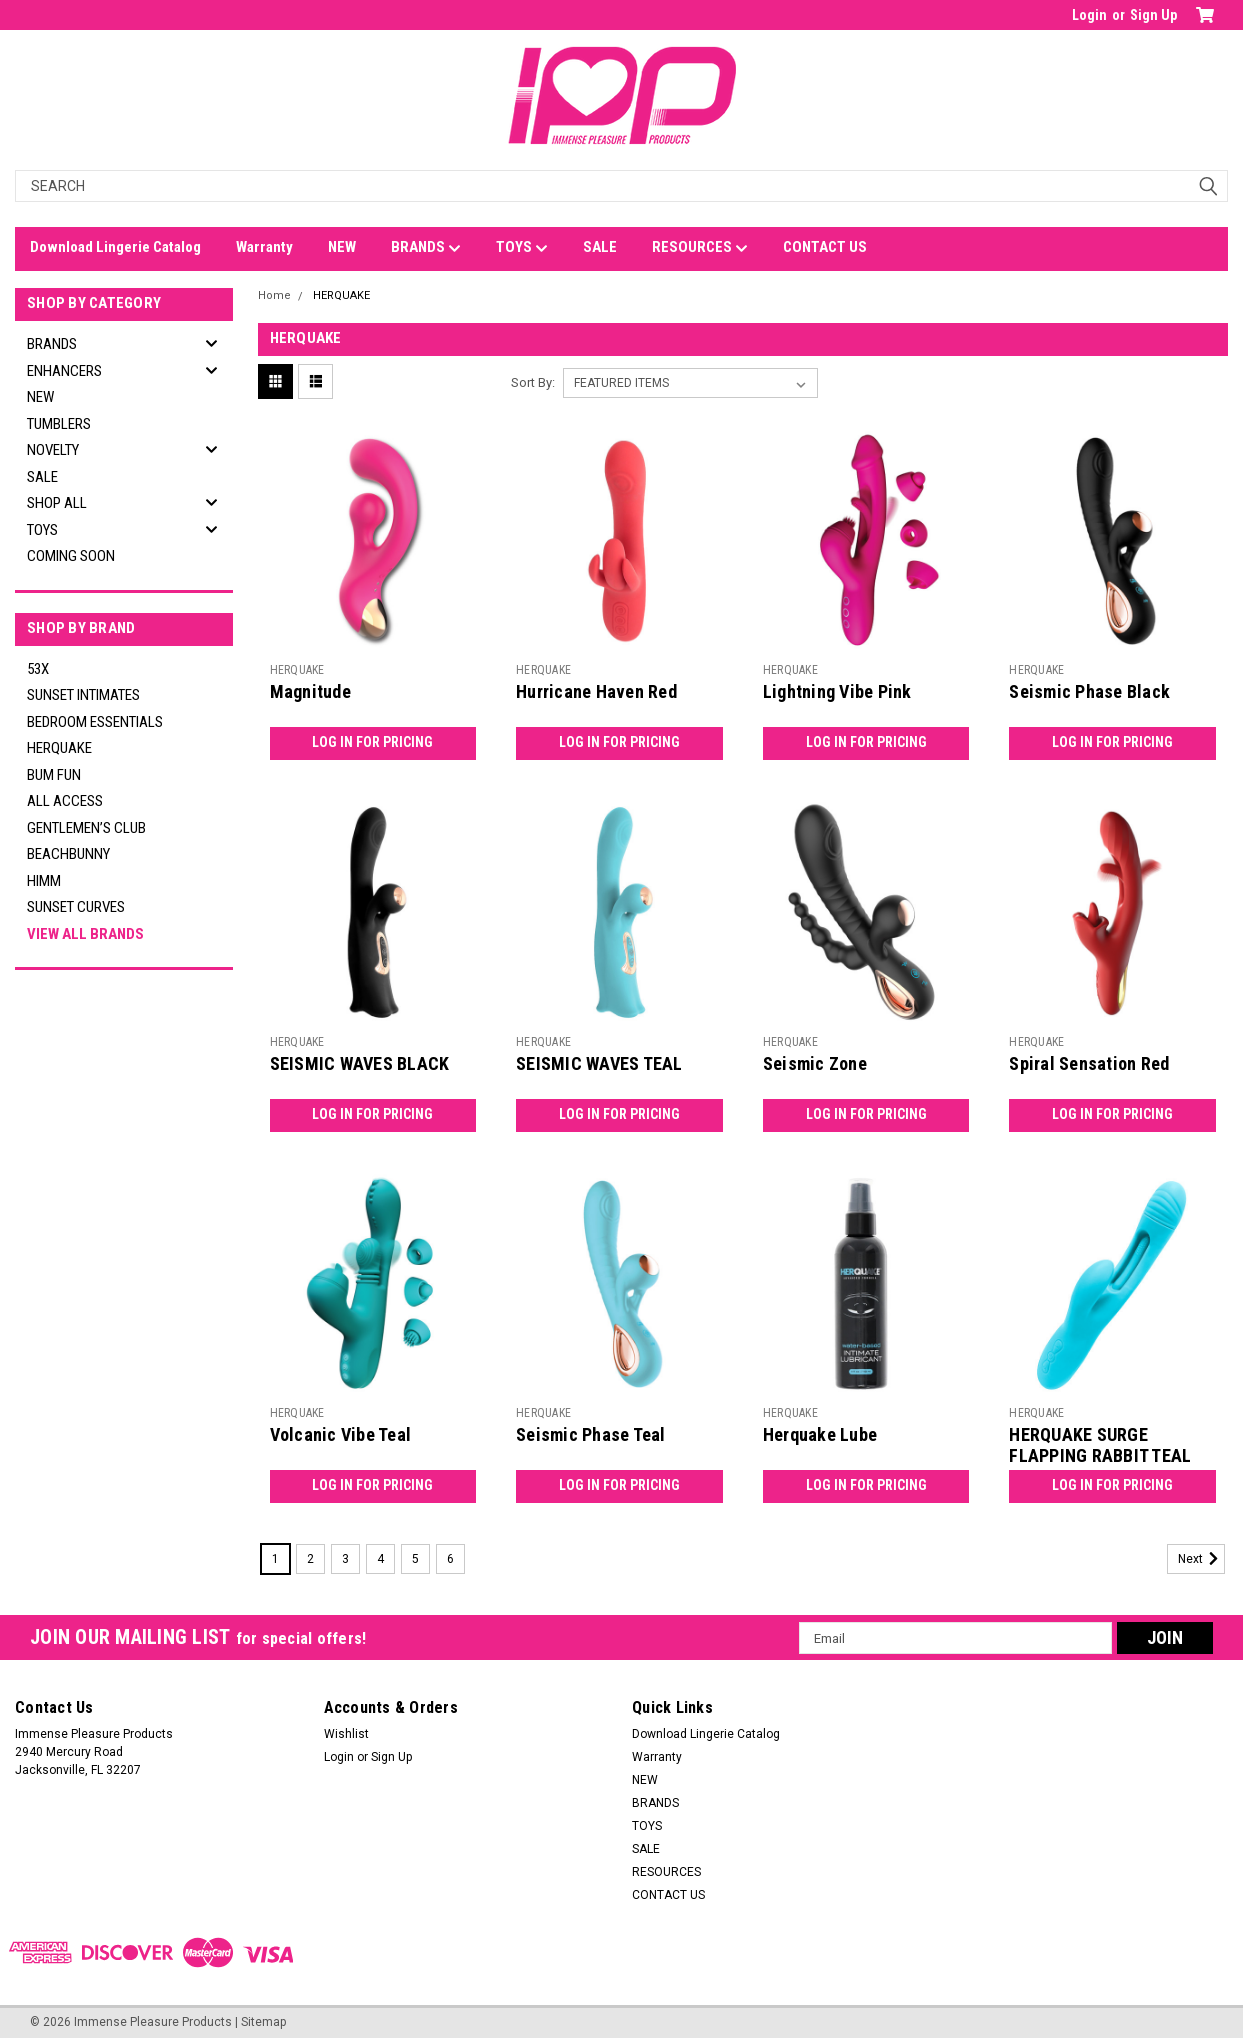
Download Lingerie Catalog (115, 247)
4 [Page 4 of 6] (380, 1559)
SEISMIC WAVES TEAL (599, 1063)
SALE (600, 247)
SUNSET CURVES (76, 907)
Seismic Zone (815, 1063)
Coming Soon (71, 556)
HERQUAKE (59, 748)
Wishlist (346, 1734)
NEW (342, 247)
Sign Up (1153, 15)
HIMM (44, 881)
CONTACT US (825, 247)
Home (274, 295)
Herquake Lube (820, 1434)
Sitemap (263, 2022)
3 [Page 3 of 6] (345, 1559)
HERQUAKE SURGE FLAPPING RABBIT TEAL (1100, 1445)
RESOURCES (700, 248)
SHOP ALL (57, 503)
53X (38, 669)
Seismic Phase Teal (591, 1434)
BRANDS (426, 248)
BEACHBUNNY (68, 854)
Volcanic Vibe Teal (341, 1434)
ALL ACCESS (65, 801)
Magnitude (310, 691)
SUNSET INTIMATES (83, 695)
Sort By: (533, 382)
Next (1201, 1559)
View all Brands (85, 934)
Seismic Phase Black (1089, 691)
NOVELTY (53, 450)
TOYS (522, 248)
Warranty (264, 247)
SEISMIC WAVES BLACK (360, 1063)
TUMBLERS (59, 424)
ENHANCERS (64, 371)
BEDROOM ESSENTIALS (95, 722)
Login (1089, 15)
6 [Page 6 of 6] (450, 1559)
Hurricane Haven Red (596, 691)
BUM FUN (54, 775)
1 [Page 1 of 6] (275, 1559)
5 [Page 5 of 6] (415, 1559)
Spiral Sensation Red (1089, 1063)
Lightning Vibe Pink (837, 691)
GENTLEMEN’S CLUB (86, 828)
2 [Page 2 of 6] (310, 1559)
